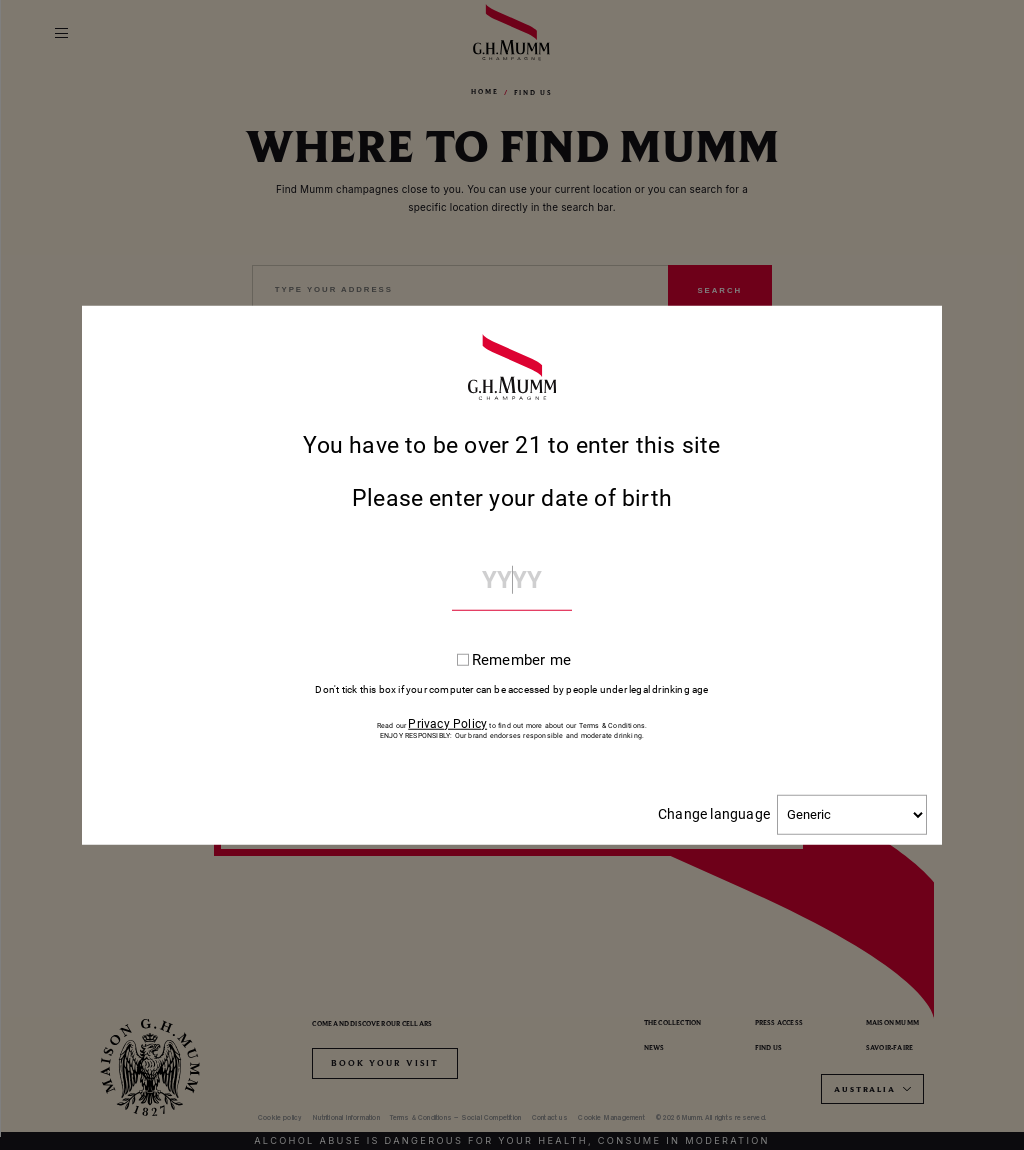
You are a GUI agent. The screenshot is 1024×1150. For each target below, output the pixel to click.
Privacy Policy (447, 723)
